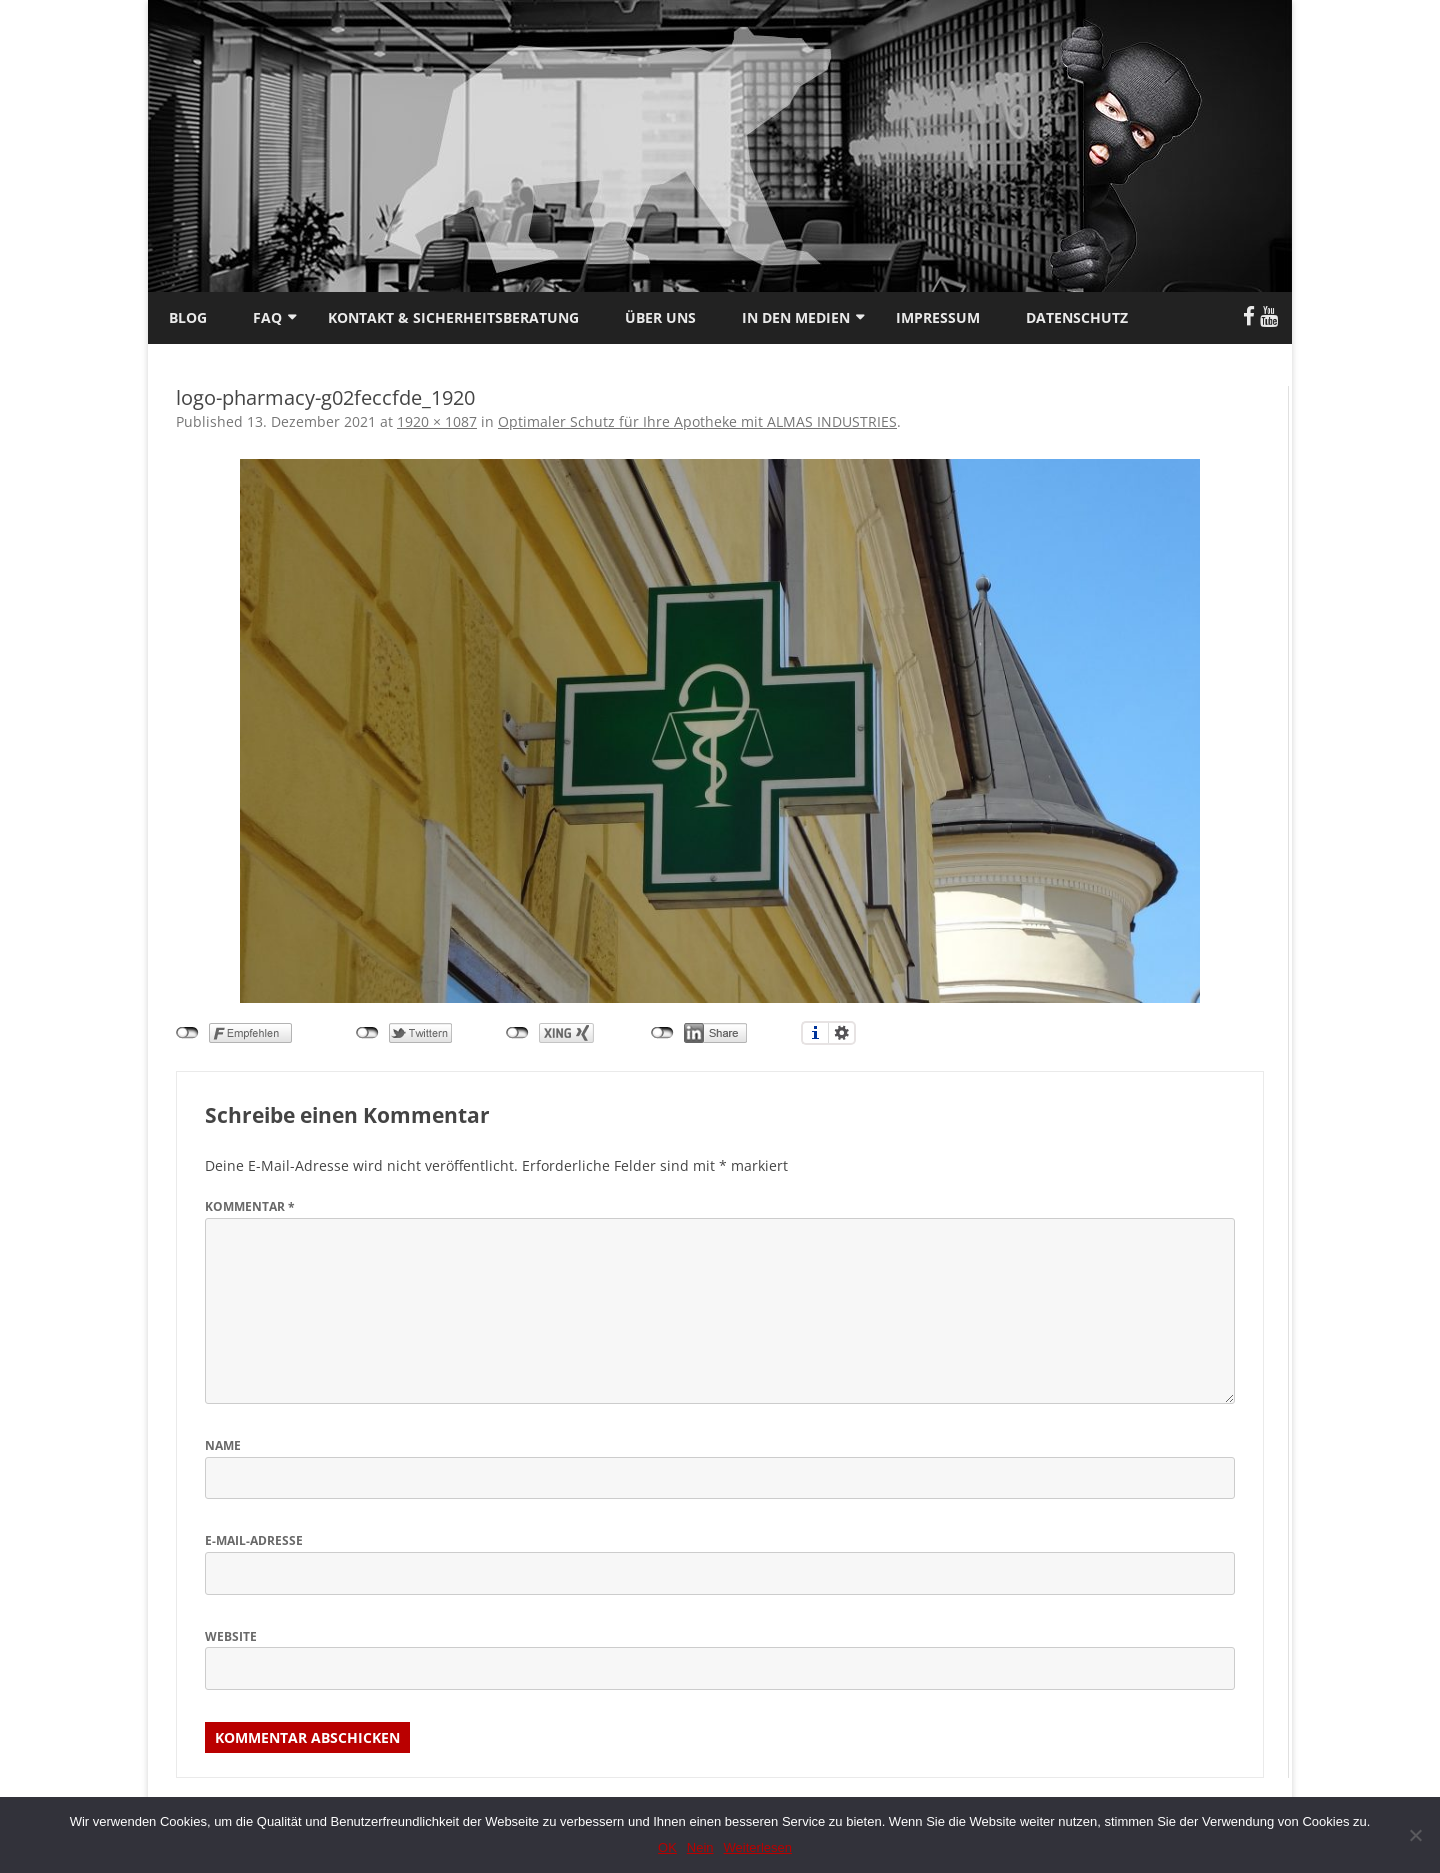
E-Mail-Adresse (254, 1540)
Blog (188, 317)
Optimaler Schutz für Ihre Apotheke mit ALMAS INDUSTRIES (697, 421)
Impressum (938, 317)
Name (223, 1445)
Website (231, 1636)
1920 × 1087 (437, 421)
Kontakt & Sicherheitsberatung (453, 317)
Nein (700, 1847)
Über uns (660, 317)
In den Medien (796, 317)
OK (667, 1847)
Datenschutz (1077, 317)
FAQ (267, 317)
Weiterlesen (758, 1847)
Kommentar (250, 1206)
